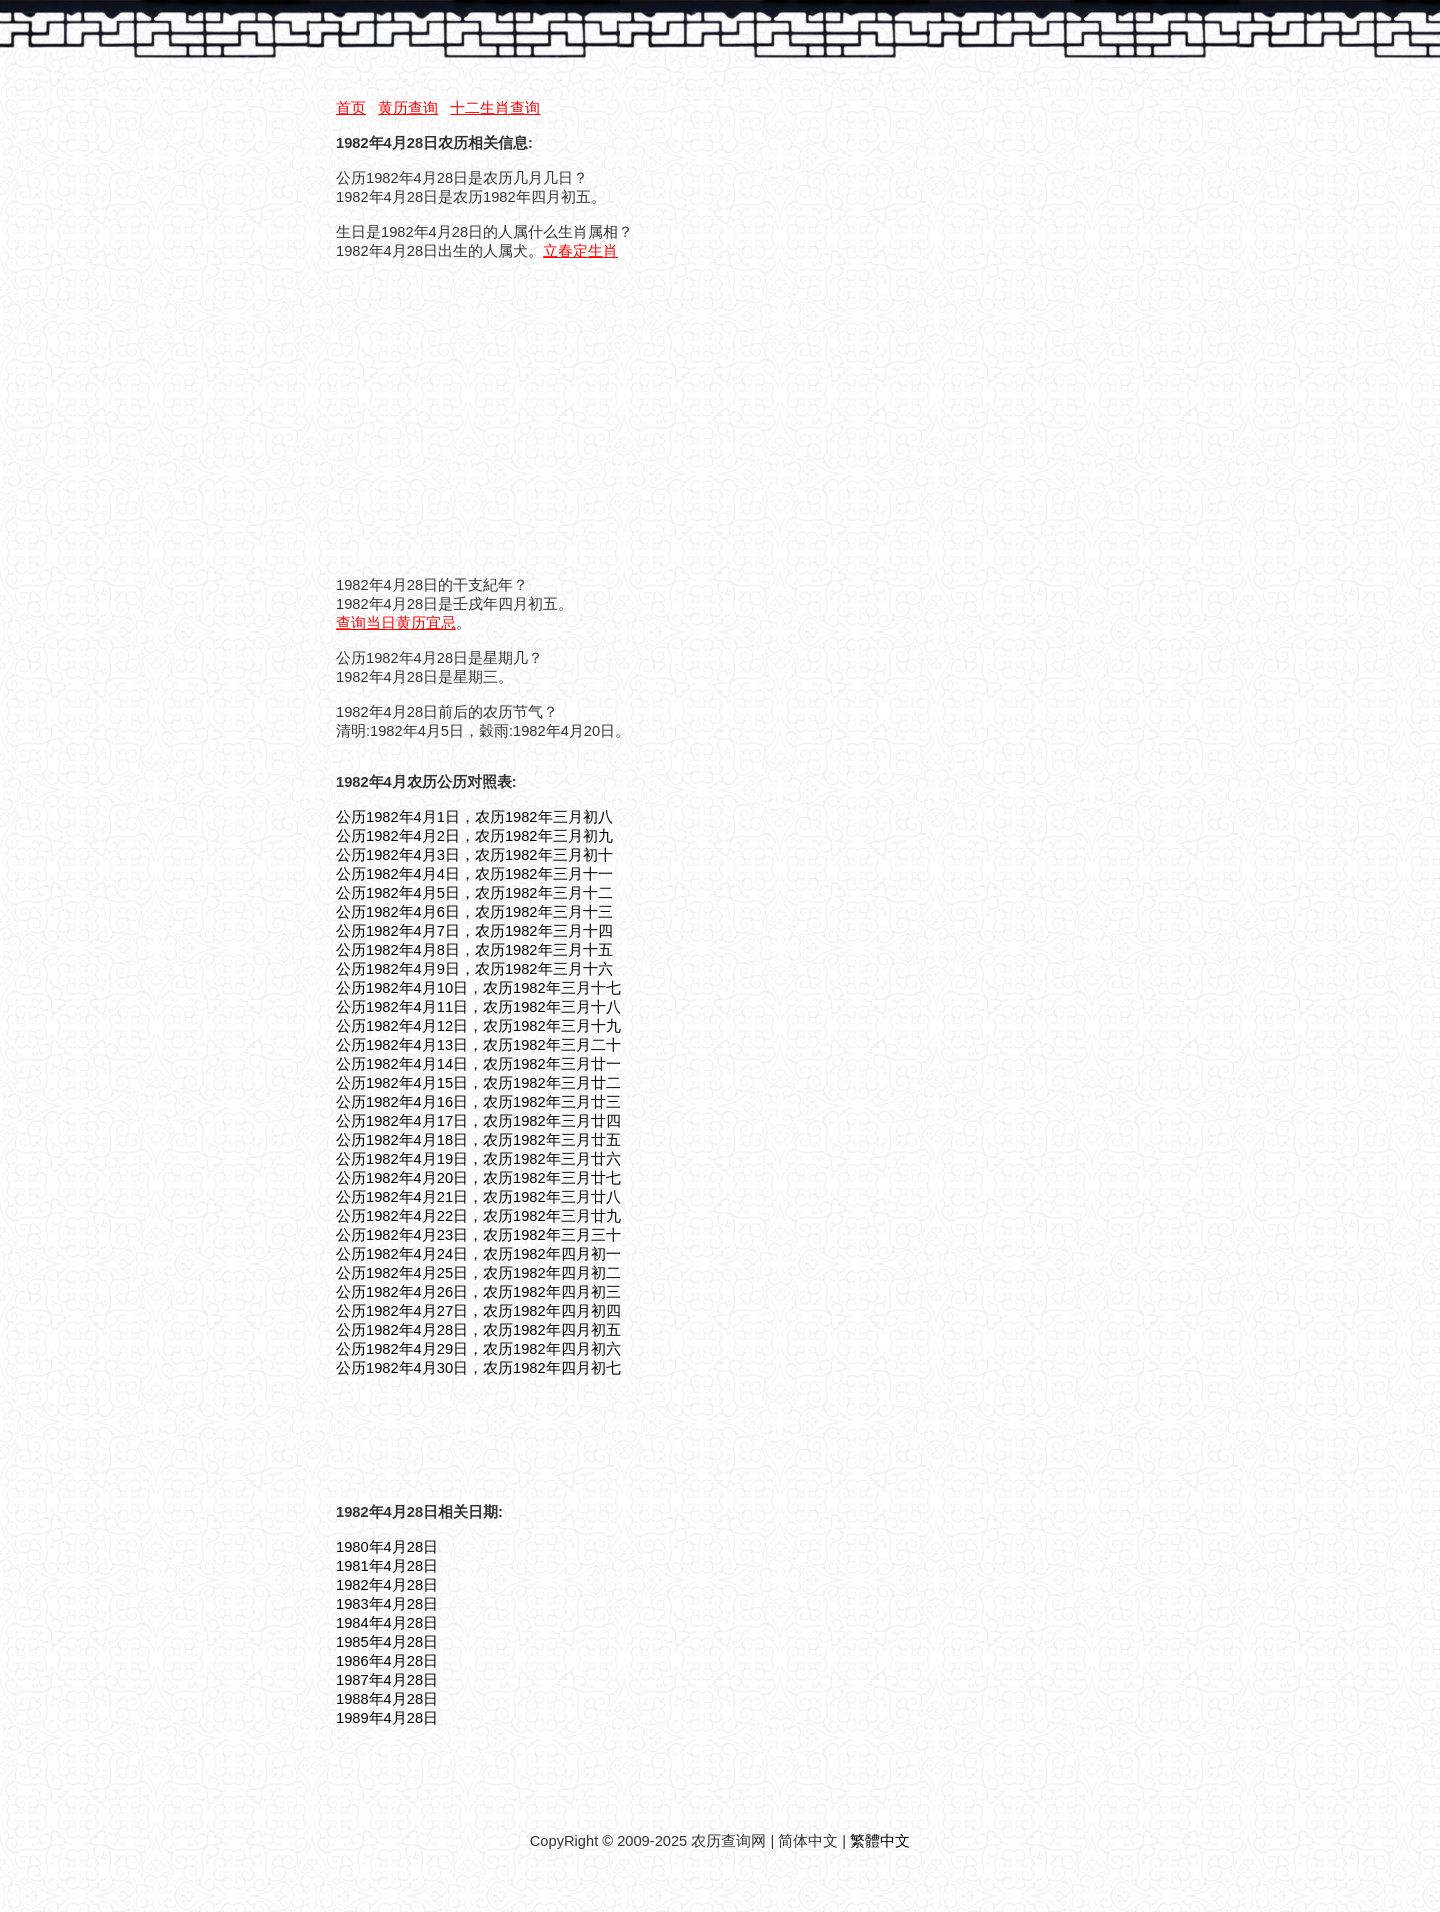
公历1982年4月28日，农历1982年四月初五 (478, 1330)
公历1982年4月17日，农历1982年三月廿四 (478, 1121)
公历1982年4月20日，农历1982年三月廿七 (478, 1178)
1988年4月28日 (387, 1699)
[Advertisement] (504, 417)
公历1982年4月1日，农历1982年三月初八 (474, 817)
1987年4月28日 (387, 1680)
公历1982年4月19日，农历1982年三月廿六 (478, 1159)
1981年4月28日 (387, 1566)
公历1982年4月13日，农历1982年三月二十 (478, 1045)
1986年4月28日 (387, 1661)
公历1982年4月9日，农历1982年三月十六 (474, 969)
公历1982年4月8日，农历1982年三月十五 (474, 950)
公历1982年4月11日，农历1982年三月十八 (478, 1007)
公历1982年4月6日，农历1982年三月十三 (474, 912)
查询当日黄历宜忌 (396, 623)
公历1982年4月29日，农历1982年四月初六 (478, 1349)
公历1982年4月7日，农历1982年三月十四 (474, 931)
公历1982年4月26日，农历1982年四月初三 (478, 1292)
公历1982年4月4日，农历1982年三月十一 (474, 874)
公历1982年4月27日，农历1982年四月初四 (478, 1311)
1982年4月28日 (387, 1585)
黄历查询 (408, 108)
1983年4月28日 (387, 1604)
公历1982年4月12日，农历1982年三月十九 (478, 1026)
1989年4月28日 (387, 1718)
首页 (351, 108)
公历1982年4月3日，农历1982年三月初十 (474, 855)
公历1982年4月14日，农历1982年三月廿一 (478, 1064)
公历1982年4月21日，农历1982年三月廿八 (478, 1197)
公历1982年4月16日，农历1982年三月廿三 (478, 1102)
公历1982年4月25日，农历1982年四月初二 (478, 1273)
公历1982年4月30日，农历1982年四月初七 (478, 1368)
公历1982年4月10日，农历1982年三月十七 (478, 988)
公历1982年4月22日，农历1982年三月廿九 (478, 1216)
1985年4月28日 (387, 1642)
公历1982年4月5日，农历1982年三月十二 (474, 893)
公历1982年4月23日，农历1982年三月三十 (478, 1235)
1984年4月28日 (387, 1623)
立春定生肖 (580, 251)
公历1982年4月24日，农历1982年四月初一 (478, 1254)
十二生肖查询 (495, 108)
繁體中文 (880, 1841)
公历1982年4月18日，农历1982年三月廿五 (478, 1140)
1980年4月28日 (387, 1547)
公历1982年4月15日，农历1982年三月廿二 (478, 1083)
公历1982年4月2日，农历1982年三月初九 (474, 836)
